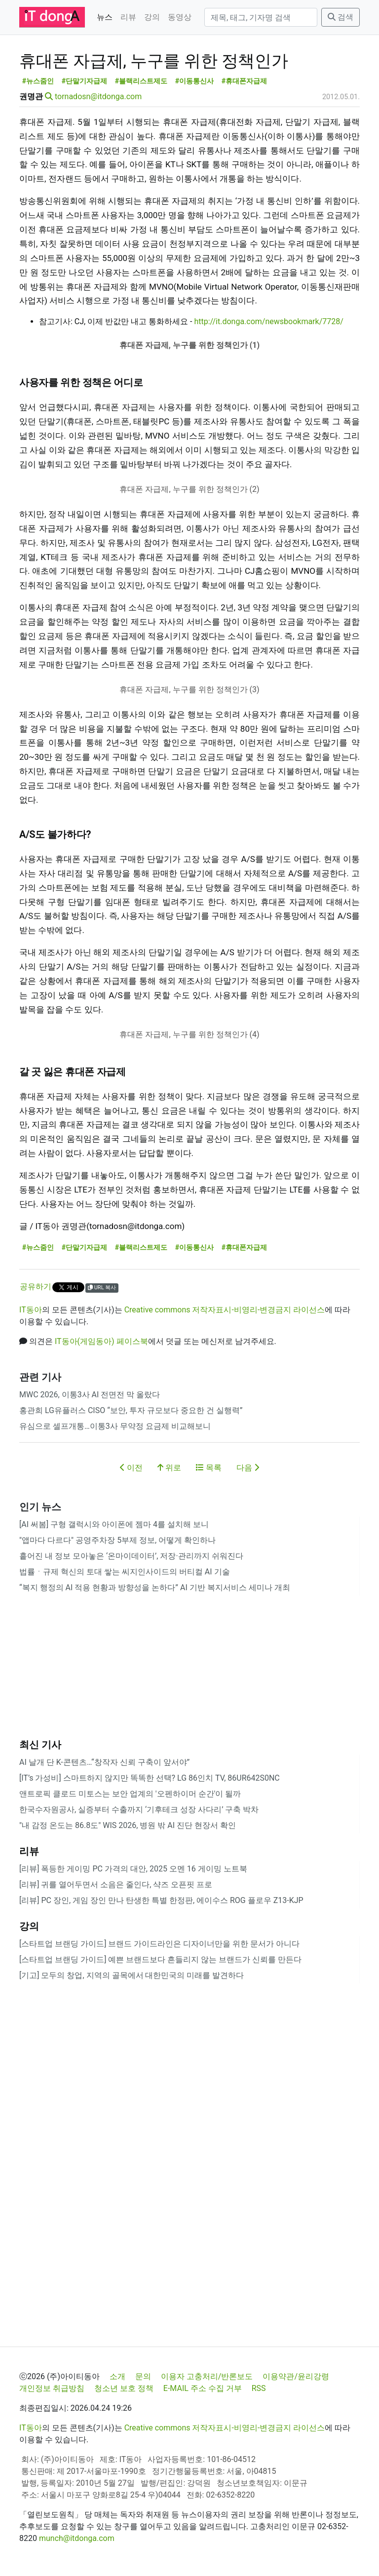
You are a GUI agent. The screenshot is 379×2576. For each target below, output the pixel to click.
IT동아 (30, 1309)
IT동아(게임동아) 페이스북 (101, 1341)
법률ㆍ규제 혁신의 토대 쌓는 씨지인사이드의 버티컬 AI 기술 (124, 1571)
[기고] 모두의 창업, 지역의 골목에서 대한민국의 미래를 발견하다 (131, 1975)
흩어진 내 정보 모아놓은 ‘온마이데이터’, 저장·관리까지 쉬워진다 (131, 1556)
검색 (340, 17)
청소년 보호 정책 (123, 2388)
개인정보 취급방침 (51, 2388)
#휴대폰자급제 (244, 81)
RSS (259, 2388)
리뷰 (128, 17)
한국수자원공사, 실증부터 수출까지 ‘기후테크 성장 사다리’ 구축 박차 (139, 1809)
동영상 (179, 17)
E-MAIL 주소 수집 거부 (202, 2388)
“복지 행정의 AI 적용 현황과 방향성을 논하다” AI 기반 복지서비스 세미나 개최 (154, 1587)
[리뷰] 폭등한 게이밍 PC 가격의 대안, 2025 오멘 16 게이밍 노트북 (133, 1868)
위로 (169, 1467)
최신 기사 (40, 1745)
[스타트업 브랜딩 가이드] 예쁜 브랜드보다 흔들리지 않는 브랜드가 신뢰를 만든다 (160, 1959)
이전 (131, 1467)
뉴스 (105, 17)
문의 (143, 2376)
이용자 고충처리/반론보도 (207, 2376)
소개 (117, 2376)
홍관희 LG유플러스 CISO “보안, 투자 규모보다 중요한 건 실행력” (131, 1410)
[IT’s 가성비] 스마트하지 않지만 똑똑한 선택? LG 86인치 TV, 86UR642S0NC (149, 1778)
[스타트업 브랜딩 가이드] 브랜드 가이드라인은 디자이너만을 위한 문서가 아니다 (159, 1943)
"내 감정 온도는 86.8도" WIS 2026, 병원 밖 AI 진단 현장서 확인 (127, 1825)
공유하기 (35, 1286)
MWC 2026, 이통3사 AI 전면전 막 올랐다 (89, 1394)
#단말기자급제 (85, 81)
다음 (247, 1467)
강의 (152, 17)
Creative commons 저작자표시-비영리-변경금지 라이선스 (224, 1309)
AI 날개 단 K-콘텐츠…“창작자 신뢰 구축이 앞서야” (104, 1762)
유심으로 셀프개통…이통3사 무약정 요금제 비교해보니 (115, 1426)
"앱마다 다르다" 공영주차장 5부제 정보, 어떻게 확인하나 (117, 1540)
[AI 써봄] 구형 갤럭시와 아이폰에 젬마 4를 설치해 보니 (114, 1524)
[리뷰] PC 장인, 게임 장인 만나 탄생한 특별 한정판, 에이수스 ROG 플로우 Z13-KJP (161, 1900)
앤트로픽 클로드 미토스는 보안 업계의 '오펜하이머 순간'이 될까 (130, 1793)
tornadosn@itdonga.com (98, 96)
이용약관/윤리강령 (296, 2376)
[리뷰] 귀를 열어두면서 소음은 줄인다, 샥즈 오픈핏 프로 (115, 1884)
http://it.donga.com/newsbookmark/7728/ (268, 321)
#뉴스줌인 (38, 81)
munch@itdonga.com (76, 2538)
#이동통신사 (194, 81)
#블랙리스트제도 (141, 81)
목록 (209, 1467)
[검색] (260, 17)
